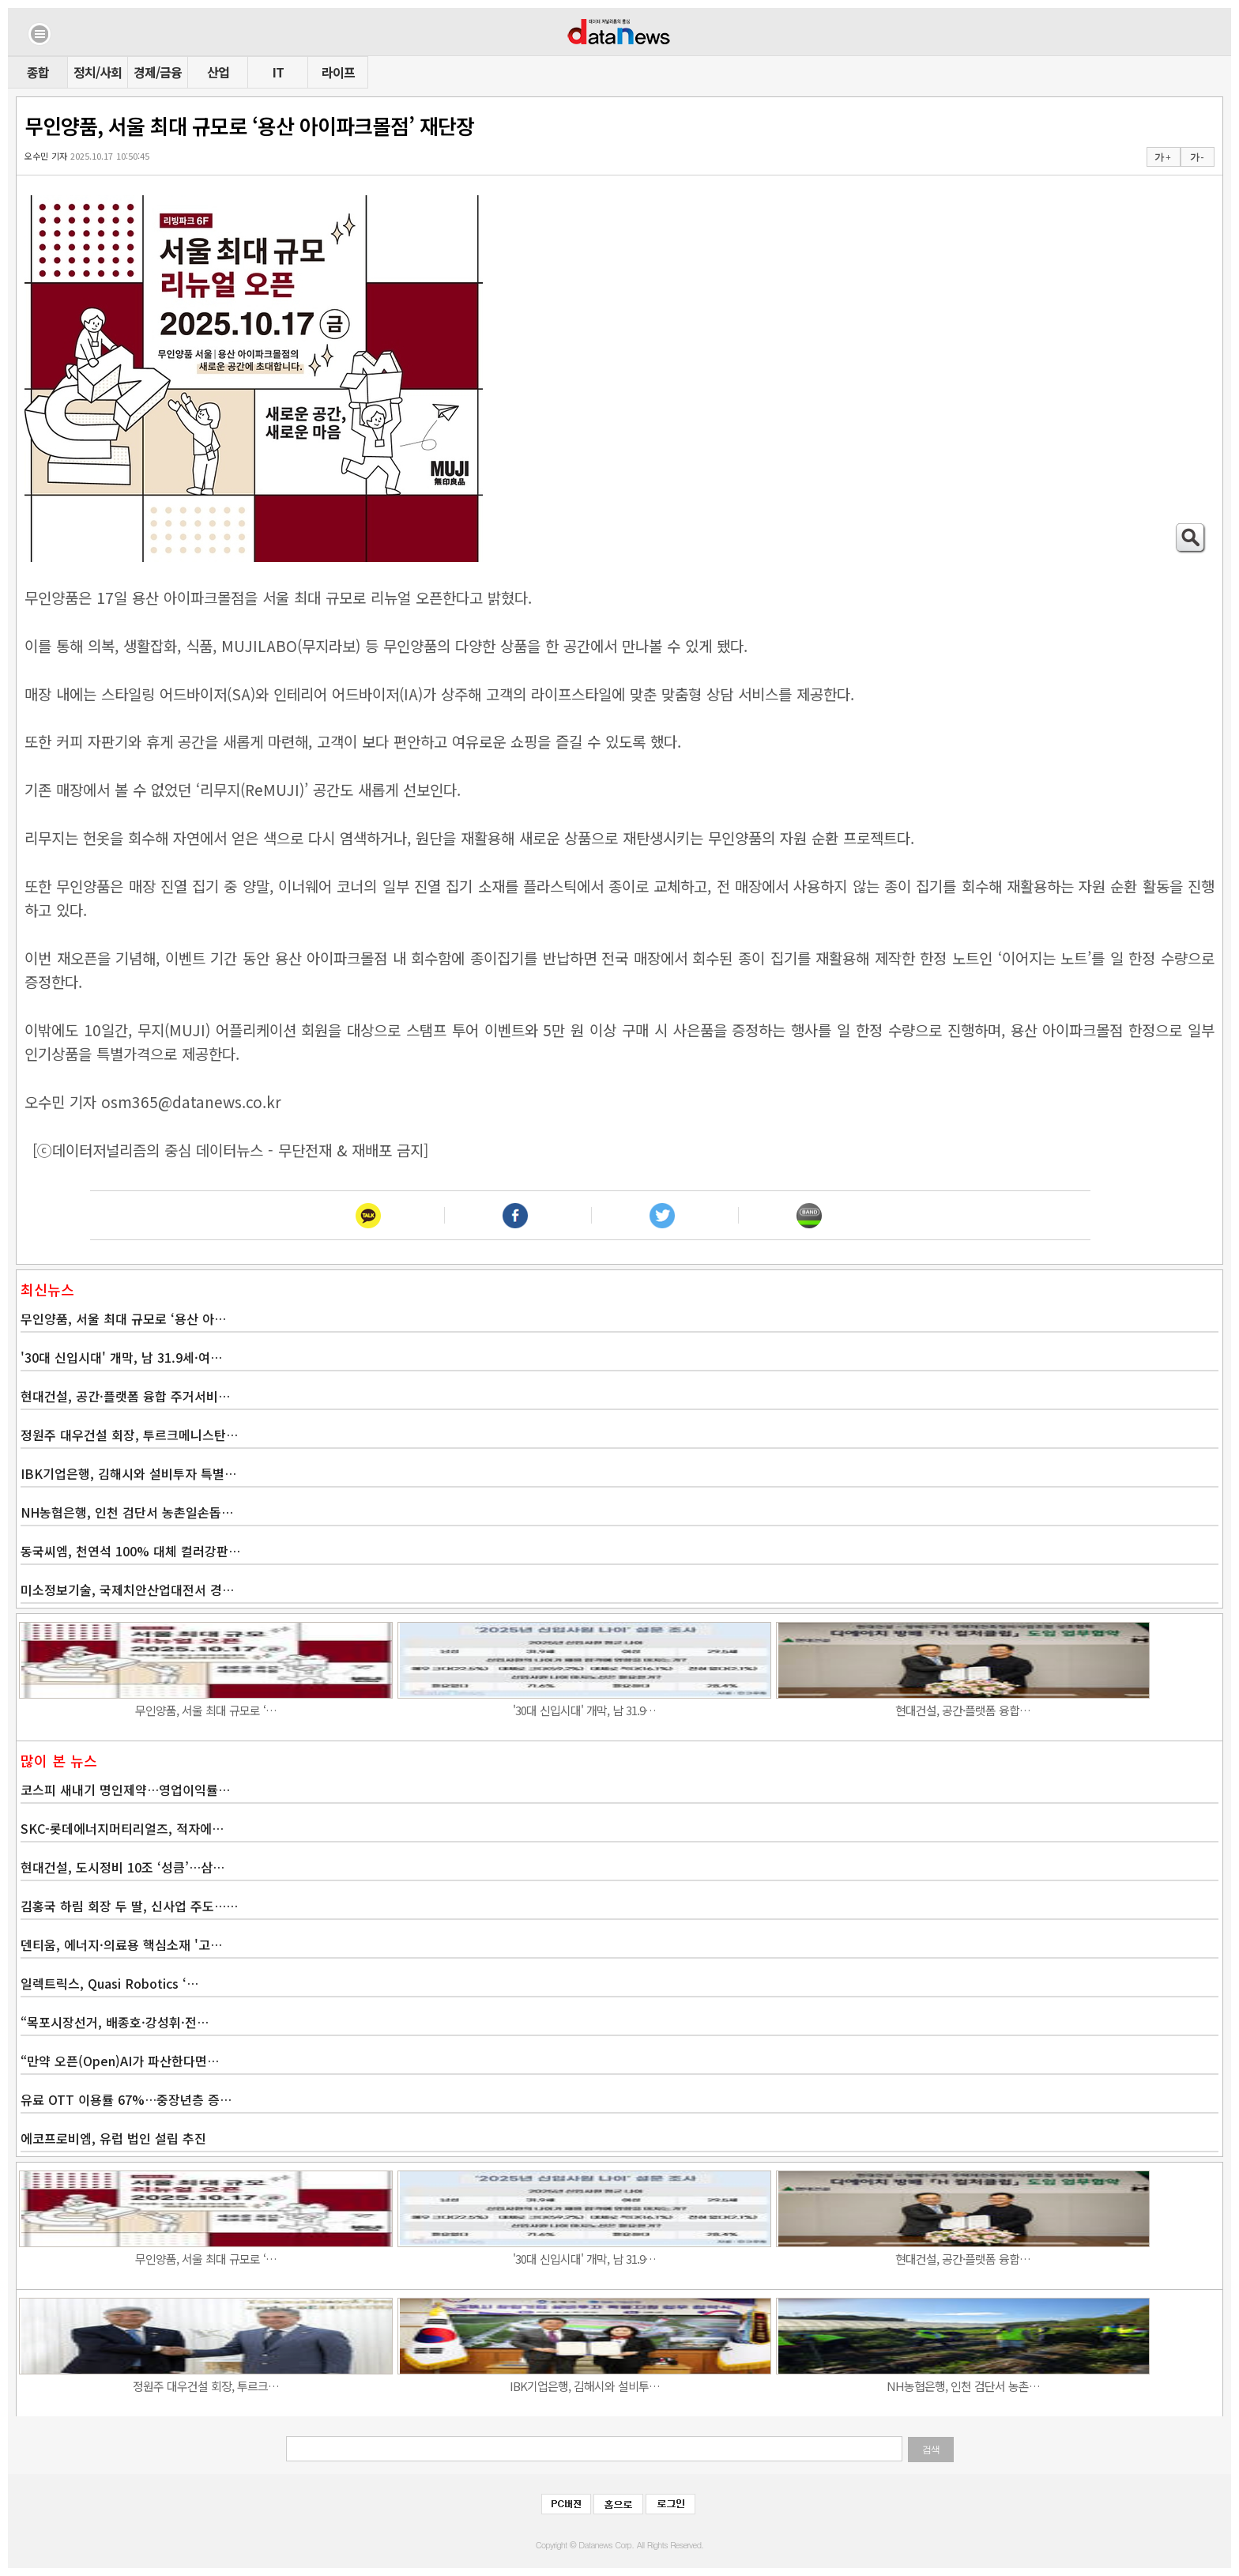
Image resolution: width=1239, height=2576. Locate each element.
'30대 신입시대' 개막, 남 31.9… (584, 1710)
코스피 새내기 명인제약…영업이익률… (125, 1789)
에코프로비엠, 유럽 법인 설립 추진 (113, 2138)
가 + (1162, 157)
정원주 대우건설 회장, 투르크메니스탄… (129, 1434)
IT (278, 71)
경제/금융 (158, 71)
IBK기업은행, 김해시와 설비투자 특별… (128, 1473)
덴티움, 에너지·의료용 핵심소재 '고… (121, 1944)
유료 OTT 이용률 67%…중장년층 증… (126, 2099)
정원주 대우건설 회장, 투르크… (206, 2386)
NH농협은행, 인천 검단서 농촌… (963, 2386)
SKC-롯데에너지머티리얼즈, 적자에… (122, 1828)
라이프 (338, 71)
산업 (218, 71)
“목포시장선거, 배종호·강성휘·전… (115, 2021)
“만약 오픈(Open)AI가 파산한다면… (120, 2060)
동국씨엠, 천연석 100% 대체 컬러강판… (130, 1550)
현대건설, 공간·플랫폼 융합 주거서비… (125, 1395)
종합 (38, 71)
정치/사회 (97, 71)
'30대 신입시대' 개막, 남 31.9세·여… (121, 1357)
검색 (931, 2449)
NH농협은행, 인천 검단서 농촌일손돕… (127, 1512)
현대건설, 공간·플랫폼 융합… (962, 1710)
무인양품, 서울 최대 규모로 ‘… (206, 1710)
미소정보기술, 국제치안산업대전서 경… (127, 1589)
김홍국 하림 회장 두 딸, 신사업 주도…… (129, 1905)
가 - (1196, 157)
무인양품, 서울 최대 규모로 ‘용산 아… (123, 1318)
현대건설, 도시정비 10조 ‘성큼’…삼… (122, 1867)
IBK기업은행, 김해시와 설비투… (585, 2386)
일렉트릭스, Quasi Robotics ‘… (109, 1983)
